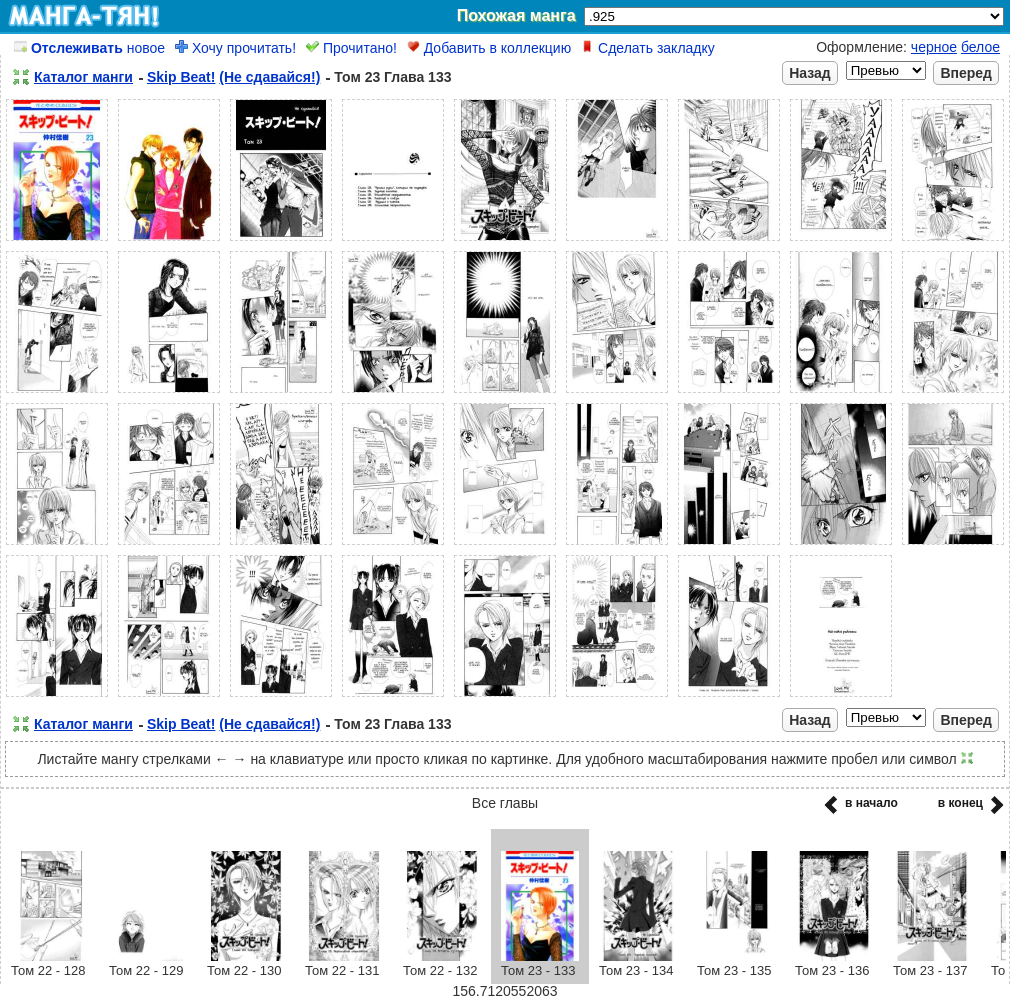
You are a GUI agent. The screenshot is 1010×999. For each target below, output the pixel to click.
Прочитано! (351, 48)
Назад (810, 73)
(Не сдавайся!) (269, 77)
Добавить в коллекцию (489, 48)
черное (934, 47)
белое (980, 47)
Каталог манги (83, 77)
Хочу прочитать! (235, 48)
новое (89, 48)
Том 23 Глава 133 (392, 77)
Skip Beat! (181, 77)
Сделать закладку (648, 48)
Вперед (966, 73)
